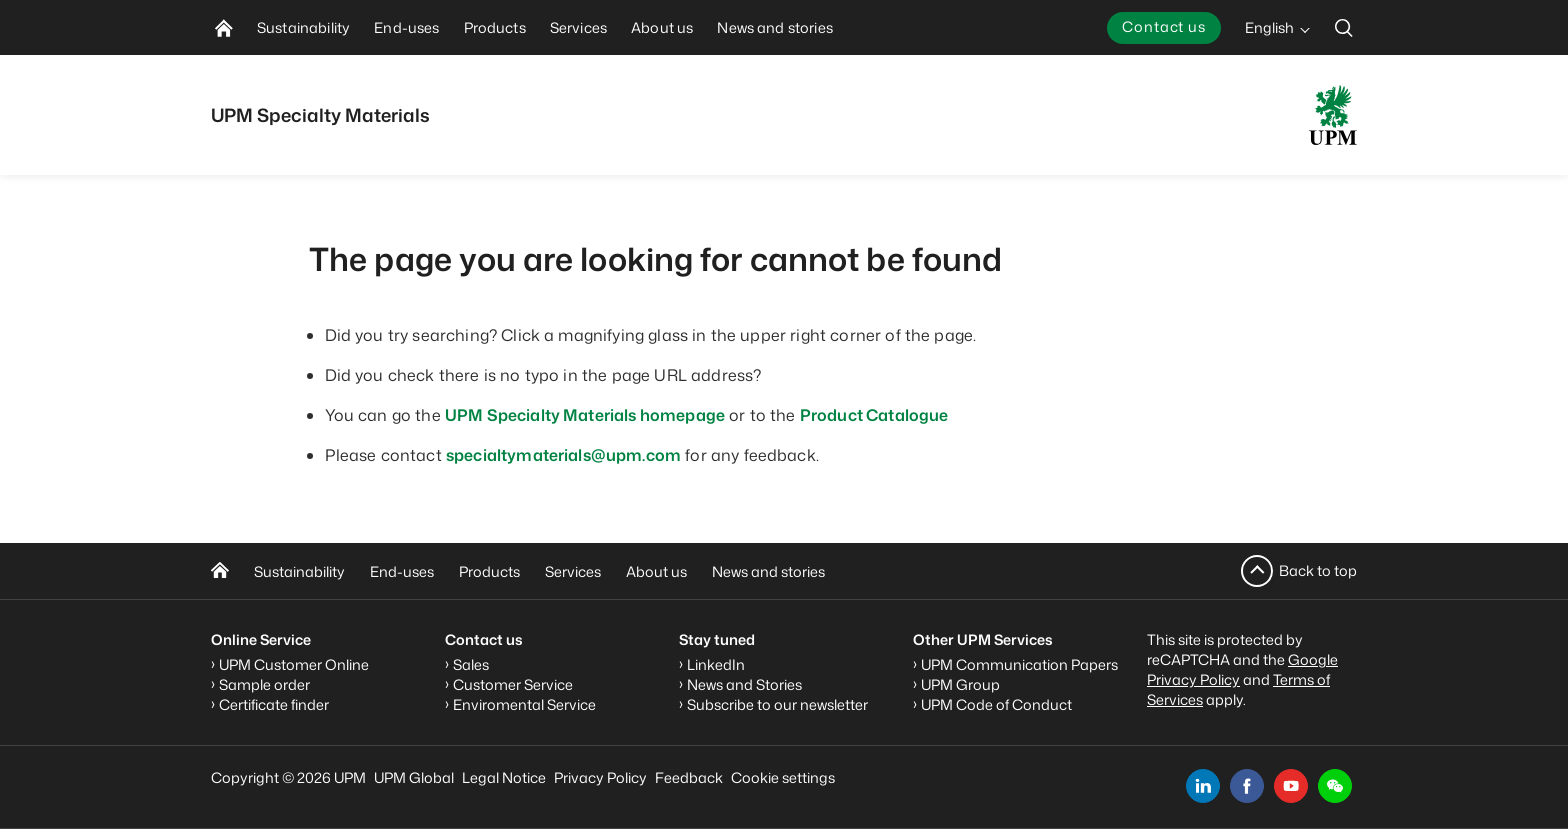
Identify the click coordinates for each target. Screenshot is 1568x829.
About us (656, 571)
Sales (471, 664)
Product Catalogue (874, 415)
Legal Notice (504, 777)
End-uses (402, 571)
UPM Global (414, 777)
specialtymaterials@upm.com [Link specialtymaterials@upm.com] (563, 455)
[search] (1344, 27)
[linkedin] (1203, 786)
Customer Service (513, 684)
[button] (1335, 786)
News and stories (768, 571)
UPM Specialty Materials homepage (585, 415)
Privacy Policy (600, 777)
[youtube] (1291, 786)
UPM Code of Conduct (996, 704)
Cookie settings (783, 777)
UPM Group (960, 684)
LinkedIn (716, 664)
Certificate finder (274, 704)
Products (489, 571)
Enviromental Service (524, 704)
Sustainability (299, 571)
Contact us (1164, 26)
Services (573, 571)
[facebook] (1247, 786)
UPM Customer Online (294, 664)
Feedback (689, 777)
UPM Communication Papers (1019, 664)
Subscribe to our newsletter (777, 704)
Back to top (1318, 570)
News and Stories (744, 684)
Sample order (264, 684)
